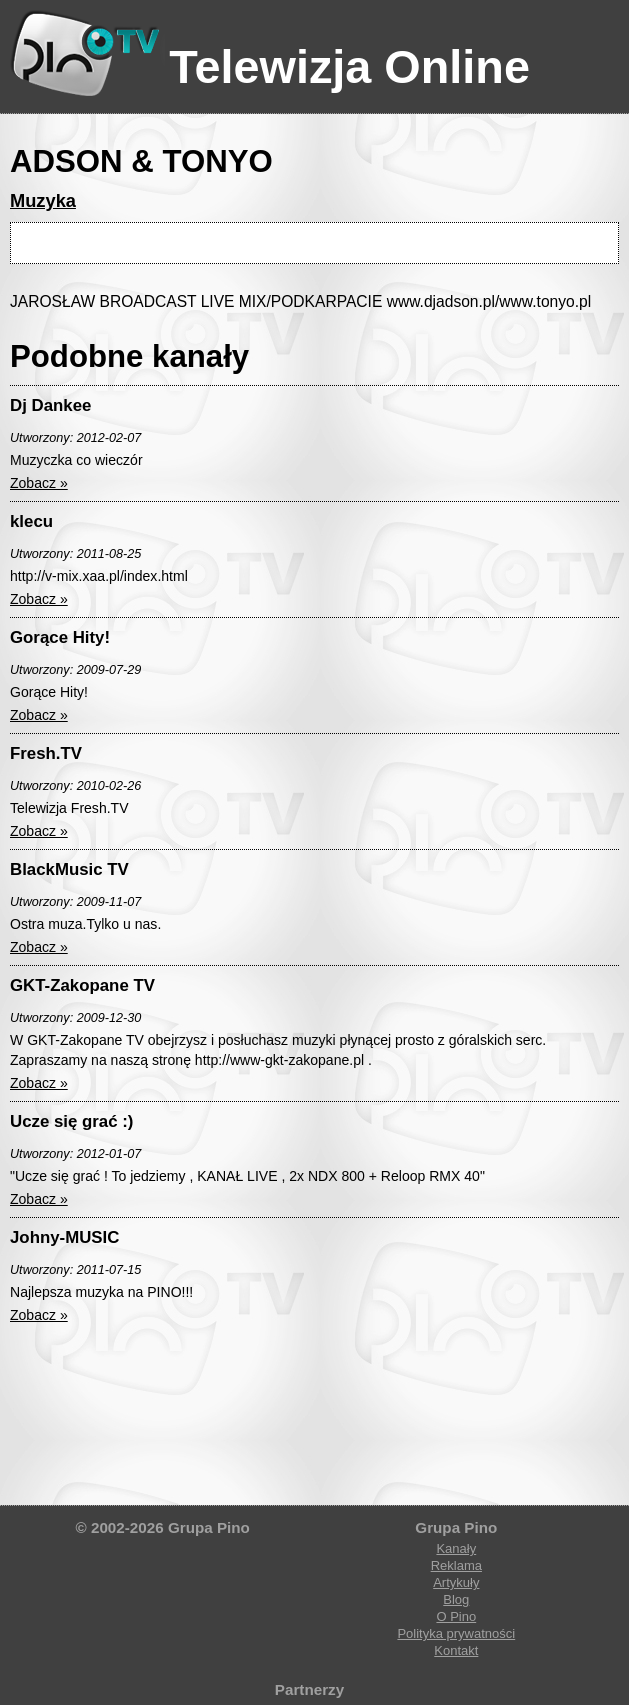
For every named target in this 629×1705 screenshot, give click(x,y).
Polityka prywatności (456, 1633)
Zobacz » (39, 483)
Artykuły (456, 1582)
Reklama (456, 1565)
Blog (456, 1599)
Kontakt (456, 1650)
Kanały (456, 1548)
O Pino (456, 1616)
